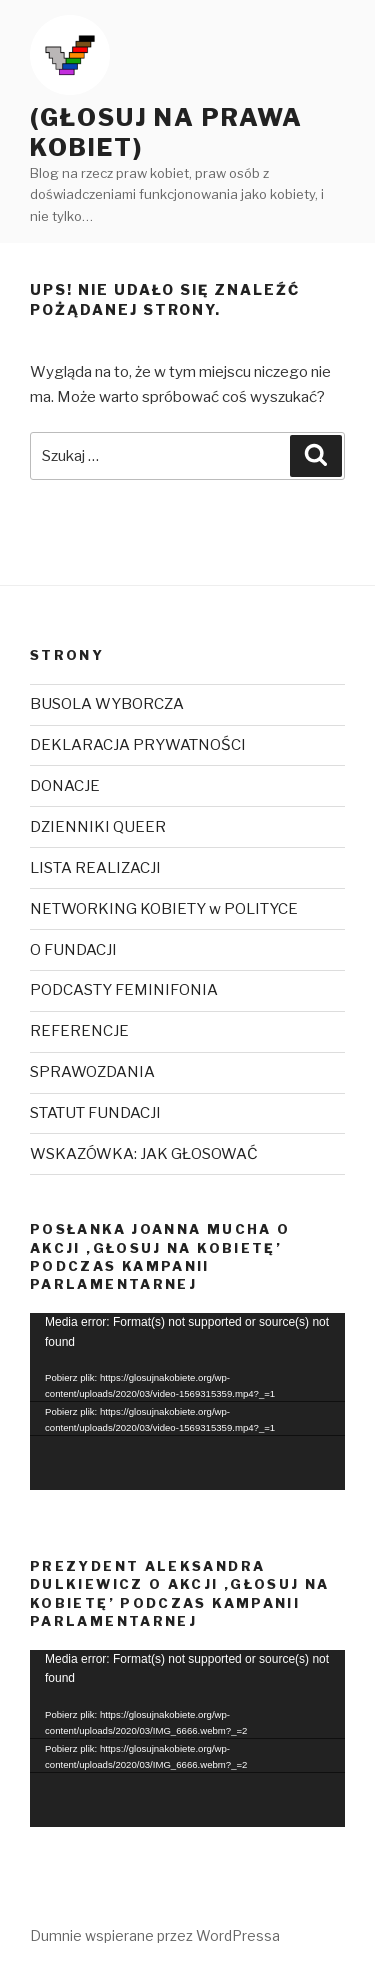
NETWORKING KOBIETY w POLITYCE (164, 909)
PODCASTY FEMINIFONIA (124, 990)
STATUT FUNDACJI (95, 1113)
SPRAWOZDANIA (92, 1072)
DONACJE (65, 786)
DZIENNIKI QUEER (98, 827)
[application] (187, 1401)
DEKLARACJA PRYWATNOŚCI (138, 745)
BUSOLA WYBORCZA (107, 704)
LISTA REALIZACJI (95, 868)
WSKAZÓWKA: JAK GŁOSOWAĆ (144, 1154)
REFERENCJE (79, 1031)
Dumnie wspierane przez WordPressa (155, 1935)
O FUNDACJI (73, 950)
